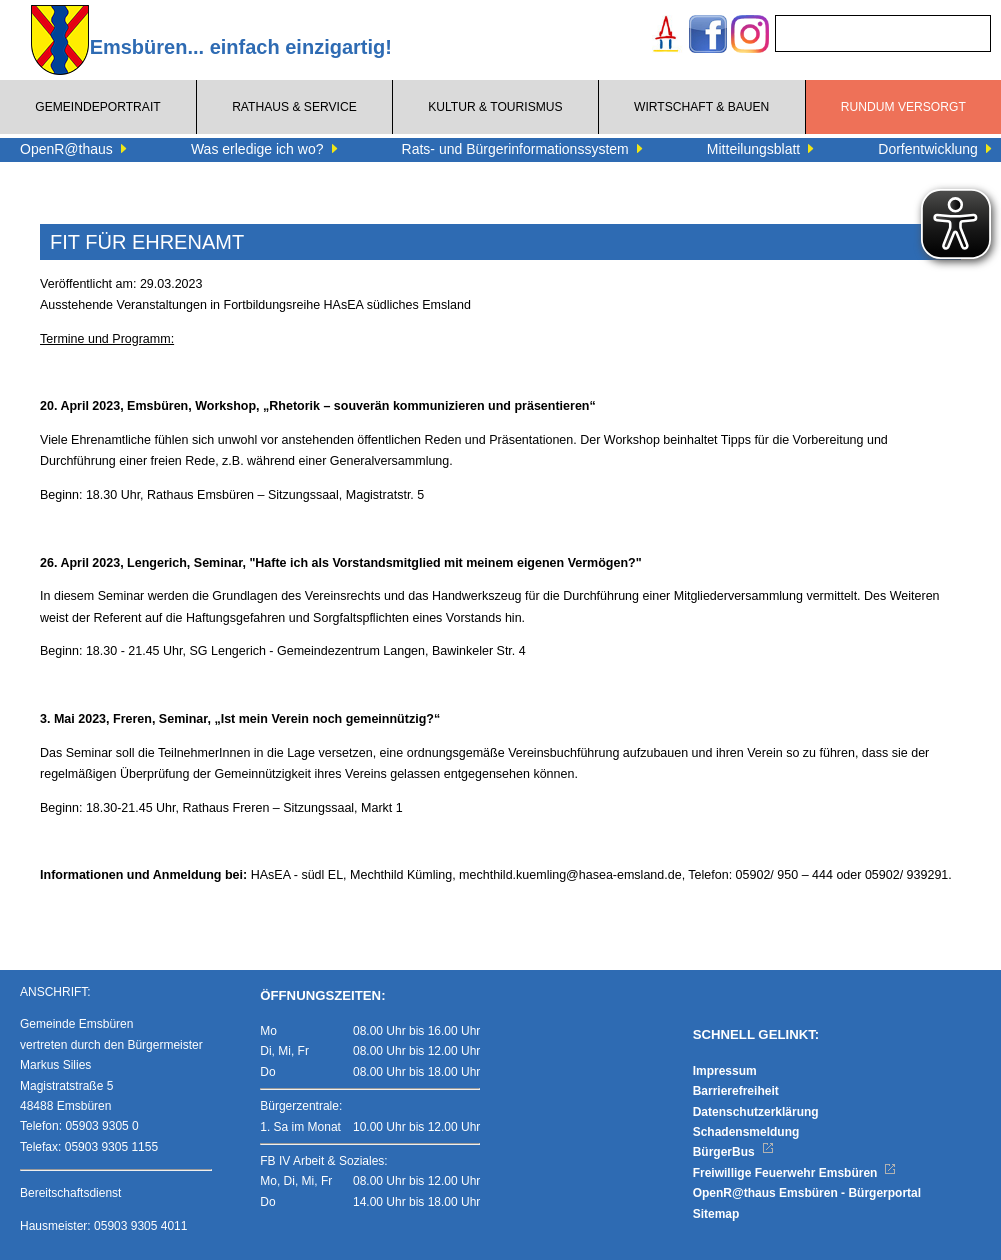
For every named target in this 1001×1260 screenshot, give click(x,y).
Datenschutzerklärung (756, 1112)
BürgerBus (733, 1152)
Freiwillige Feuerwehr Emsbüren (795, 1173)
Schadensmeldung (746, 1132)
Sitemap (716, 1214)
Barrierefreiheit (736, 1091)
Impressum (725, 1071)
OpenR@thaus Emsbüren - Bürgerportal (807, 1193)
